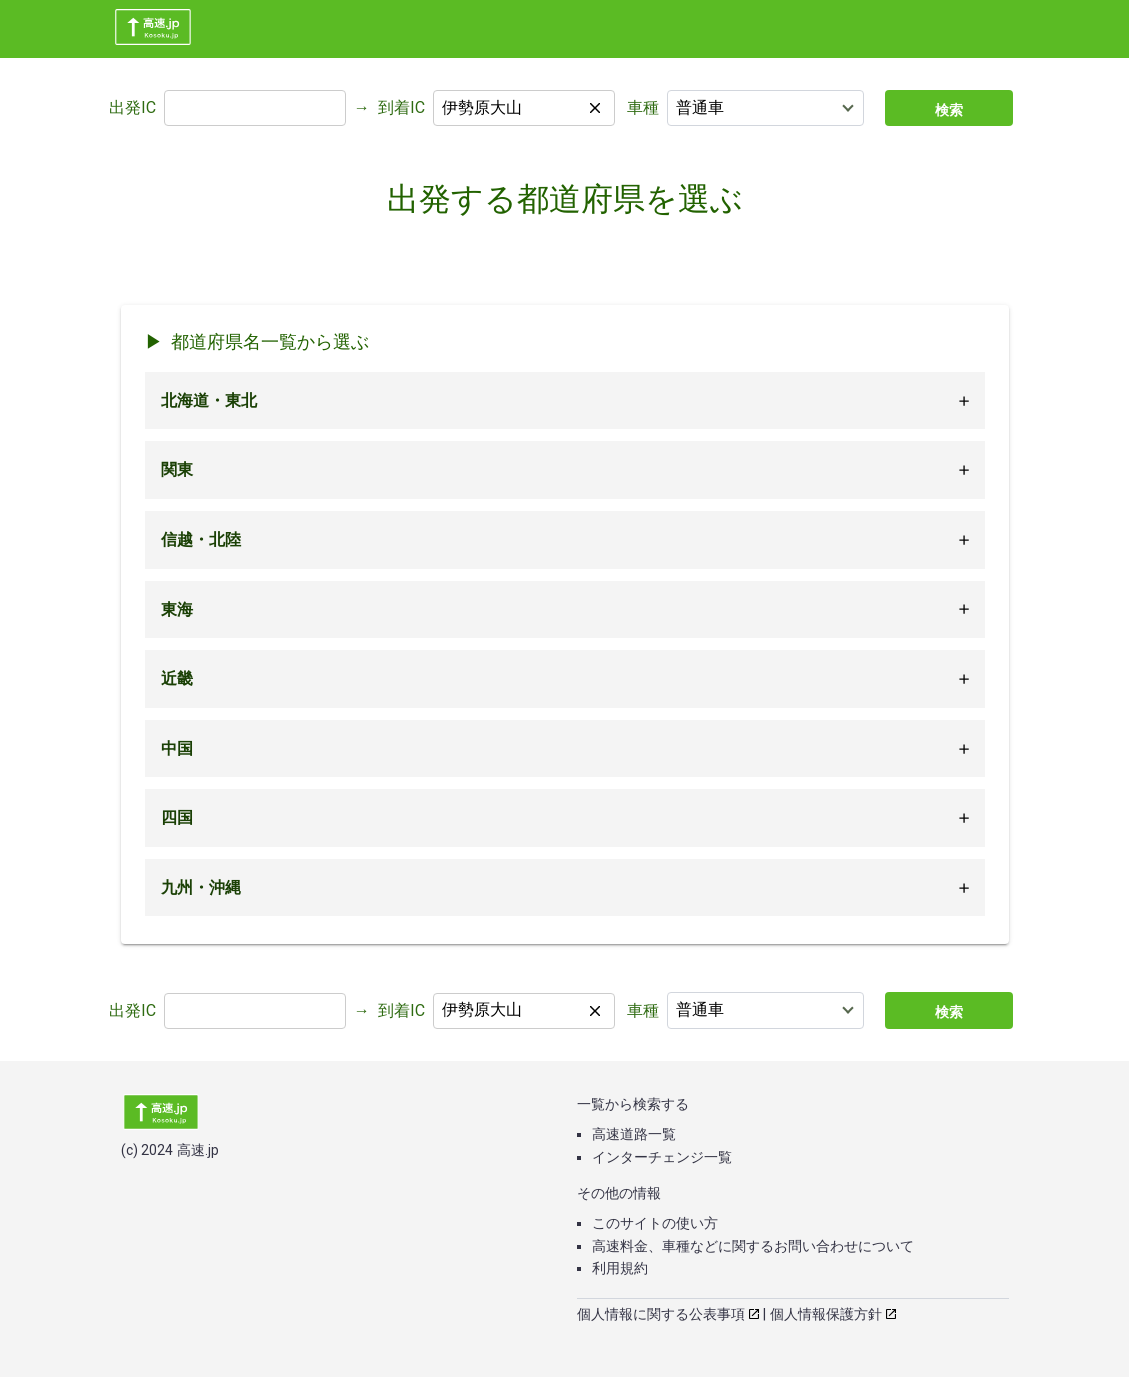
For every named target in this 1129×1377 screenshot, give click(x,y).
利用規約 (620, 1268)
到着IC (401, 107)
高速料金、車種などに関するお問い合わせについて (753, 1246)
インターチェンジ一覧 (662, 1157)
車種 (643, 107)
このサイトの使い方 (655, 1223)
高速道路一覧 (634, 1134)
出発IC (132, 107)
